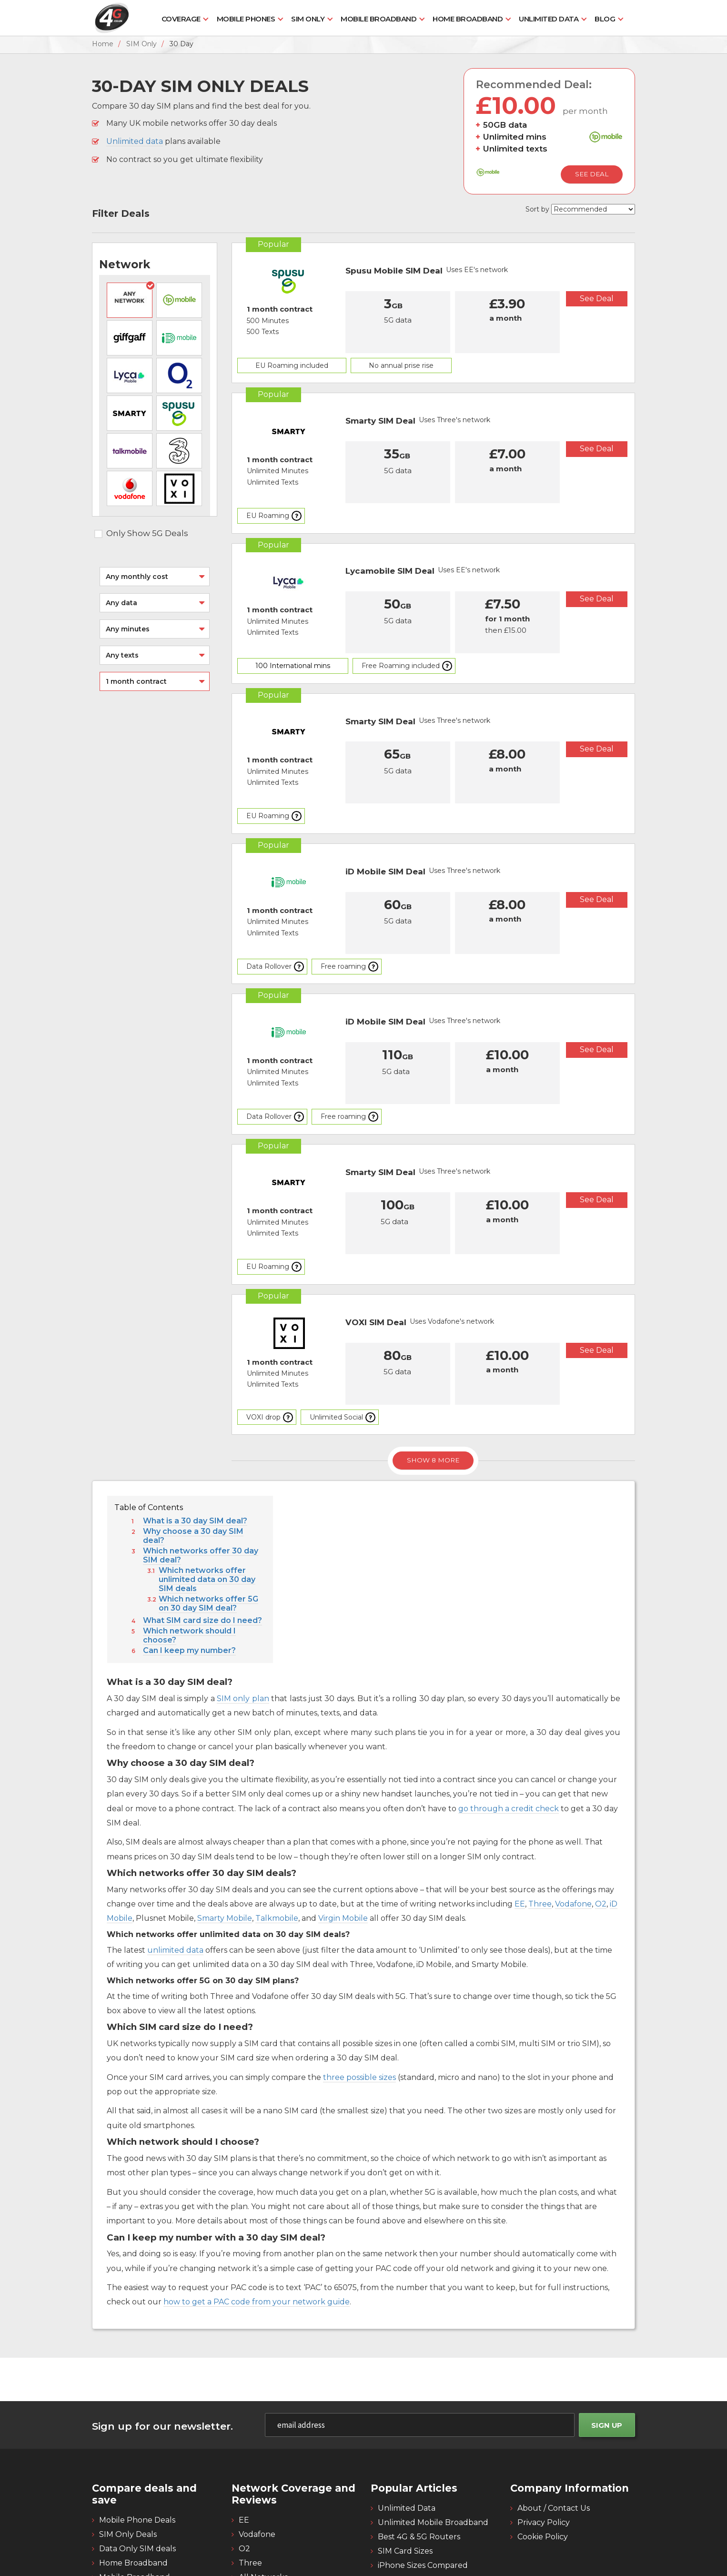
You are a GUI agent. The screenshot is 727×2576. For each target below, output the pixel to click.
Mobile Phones (246, 18)
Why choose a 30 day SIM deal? (193, 1458)
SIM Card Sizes (405, 2472)
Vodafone (573, 1825)
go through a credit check (508, 1730)
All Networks (263, 2499)
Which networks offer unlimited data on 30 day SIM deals (207, 1501)
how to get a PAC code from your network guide (256, 2224)
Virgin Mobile (343, 1840)
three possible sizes (359, 1999)
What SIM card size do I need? (202, 1542)
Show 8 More (433, 1382)
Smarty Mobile (224, 1840)
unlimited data (175, 1871)
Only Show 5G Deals (141, 533)
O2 (600, 1825)
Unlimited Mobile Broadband (433, 2444)
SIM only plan (243, 1620)
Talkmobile (276, 1840)
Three (540, 1825)
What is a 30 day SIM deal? (195, 1443)
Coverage (181, 18)
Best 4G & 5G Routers (419, 2458)
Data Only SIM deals (137, 2470)
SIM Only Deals (128, 2456)
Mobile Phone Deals (137, 2441)
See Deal (591, 174)
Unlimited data (134, 141)
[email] (422, 2347)
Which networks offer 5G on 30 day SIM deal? (208, 1526)
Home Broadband (468, 18)
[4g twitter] (624, 2509)
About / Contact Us (553, 2429)
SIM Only (307, 18)
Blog (605, 18)
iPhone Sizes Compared (423, 2487)
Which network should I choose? (189, 1558)
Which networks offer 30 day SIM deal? (200, 1478)
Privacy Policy (543, 2444)
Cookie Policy (542, 2458)
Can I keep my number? (189, 1572)
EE (520, 1825)
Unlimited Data (548, 18)
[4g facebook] (601, 2509)
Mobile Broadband (378, 18)
